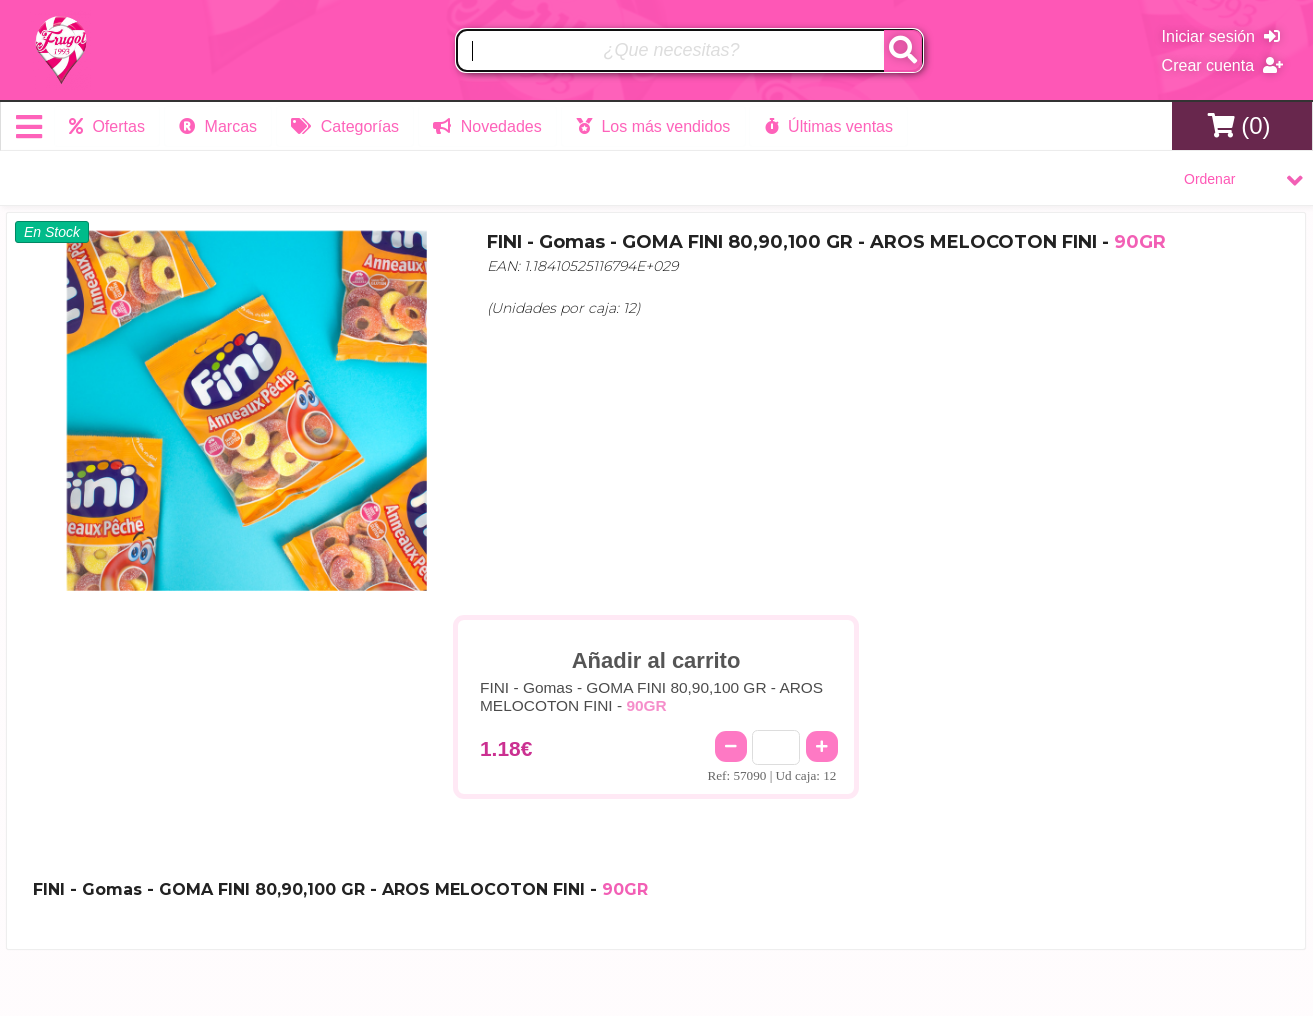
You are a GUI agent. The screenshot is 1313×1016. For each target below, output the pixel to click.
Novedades (485, 126)
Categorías (344, 126)
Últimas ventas (825, 126)
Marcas (217, 126)
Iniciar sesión (1221, 36)
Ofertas (107, 126)
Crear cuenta (1222, 65)
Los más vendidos (650, 126)
